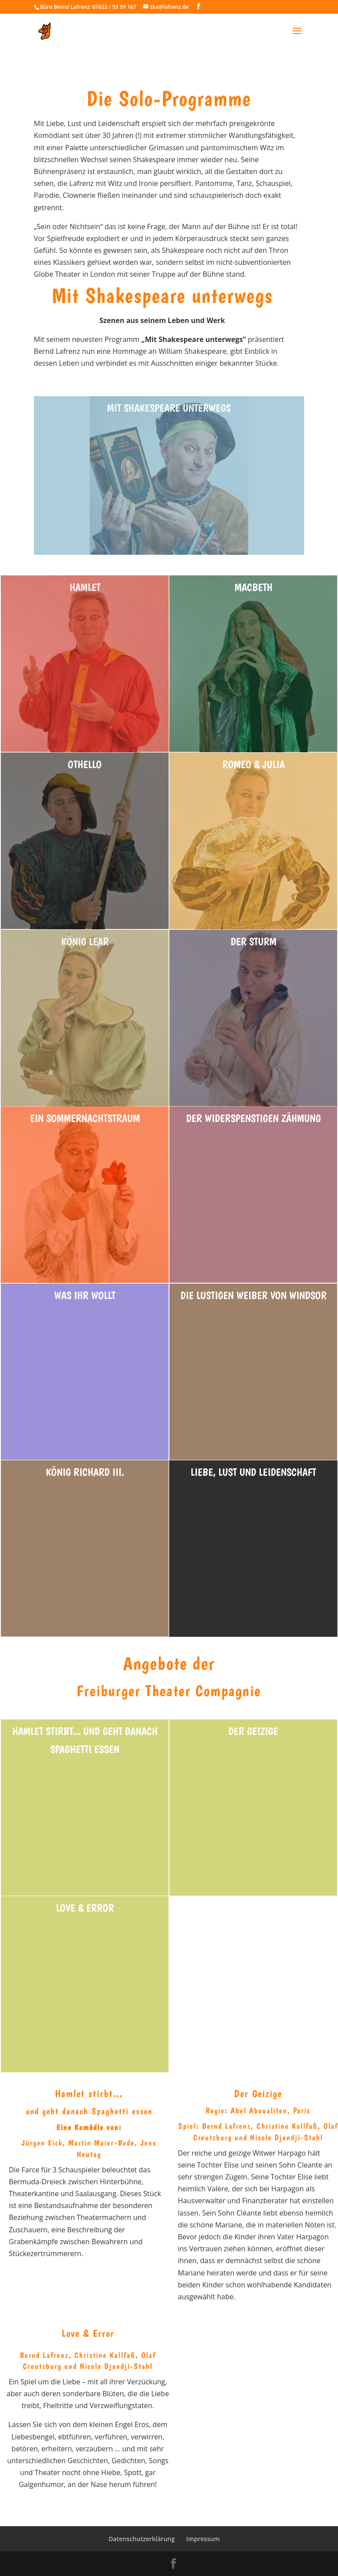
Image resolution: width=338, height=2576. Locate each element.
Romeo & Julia (253, 764)
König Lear (85, 941)
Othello (85, 764)
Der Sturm (253, 941)
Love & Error (85, 1907)
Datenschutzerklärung (142, 2539)
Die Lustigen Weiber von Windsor (253, 1295)
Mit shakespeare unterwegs (169, 407)
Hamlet (85, 587)
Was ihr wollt (84, 1295)
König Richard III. (85, 1472)
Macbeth (253, 587)
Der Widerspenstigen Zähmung (253, 1118)
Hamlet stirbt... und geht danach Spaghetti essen (85, 1740)
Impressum (203, 2539)
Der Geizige (253, 1731)
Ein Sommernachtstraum (85, 1118)
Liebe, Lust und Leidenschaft (253, 1472)
